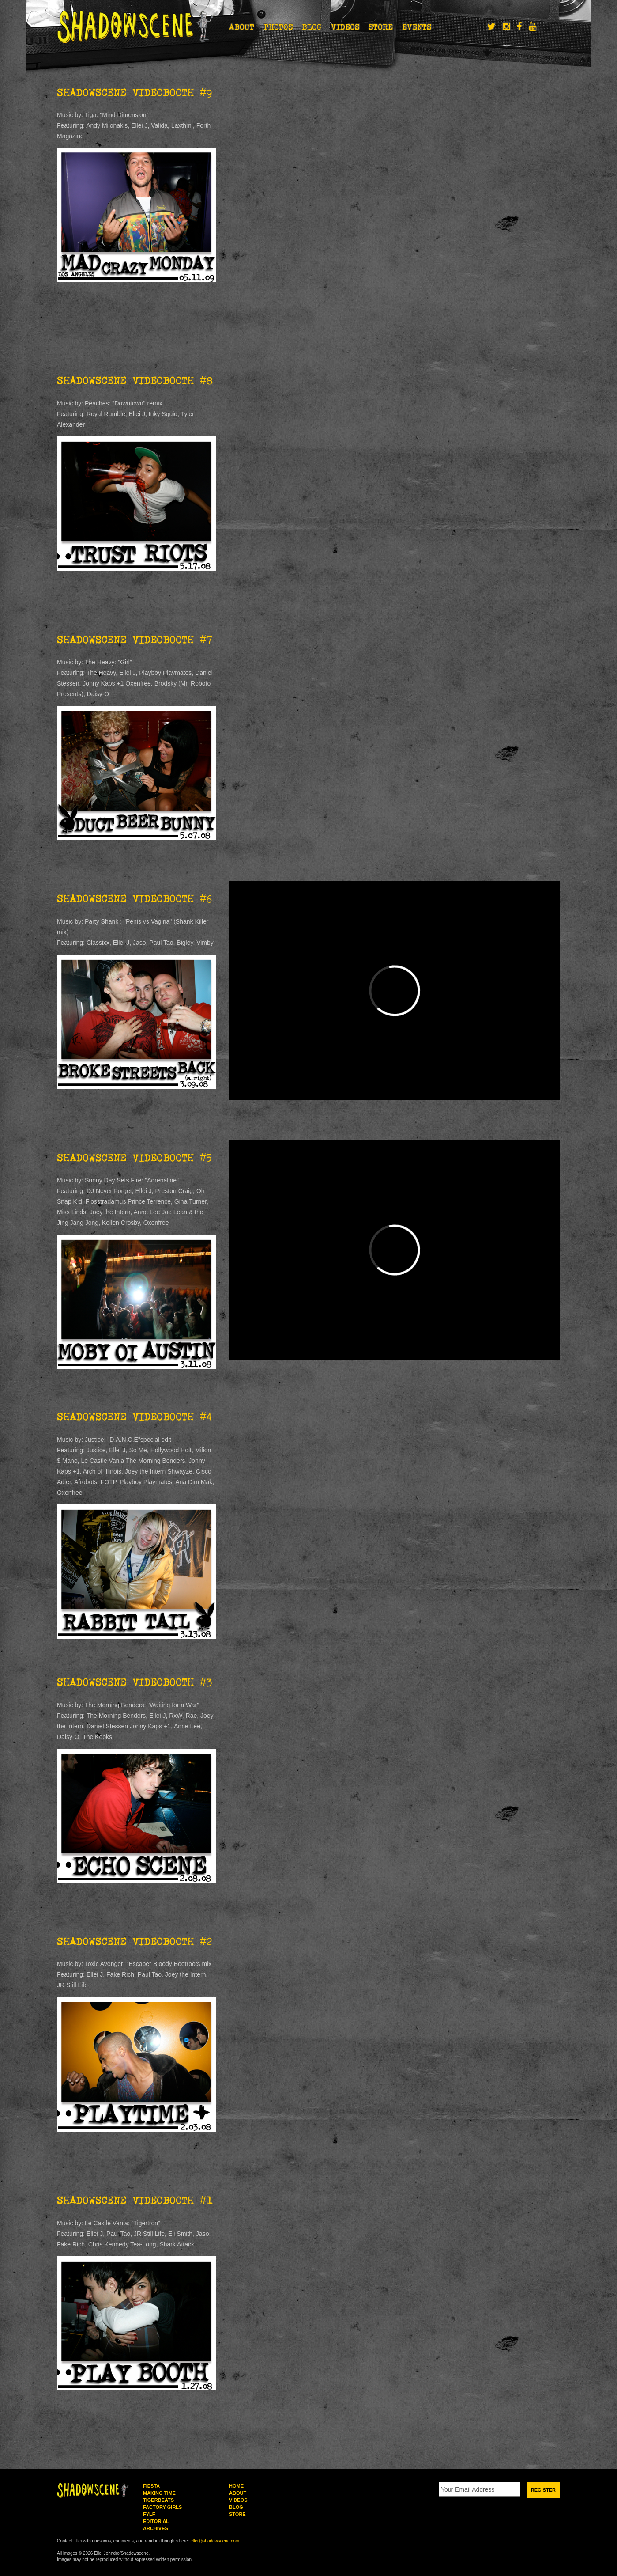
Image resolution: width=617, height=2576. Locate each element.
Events (417, 27)
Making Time (159, 2493)
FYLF (149, 2514)
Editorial (156, 2521)
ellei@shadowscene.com (214, 2540)
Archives (155, 2528)
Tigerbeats (158, 2500)
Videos (345, 27)
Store (381, 27)
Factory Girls (162, 2507)
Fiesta (151, 2486)
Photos (278, 27)
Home (236, 2486)
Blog (312, 27)
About (241, 27)
